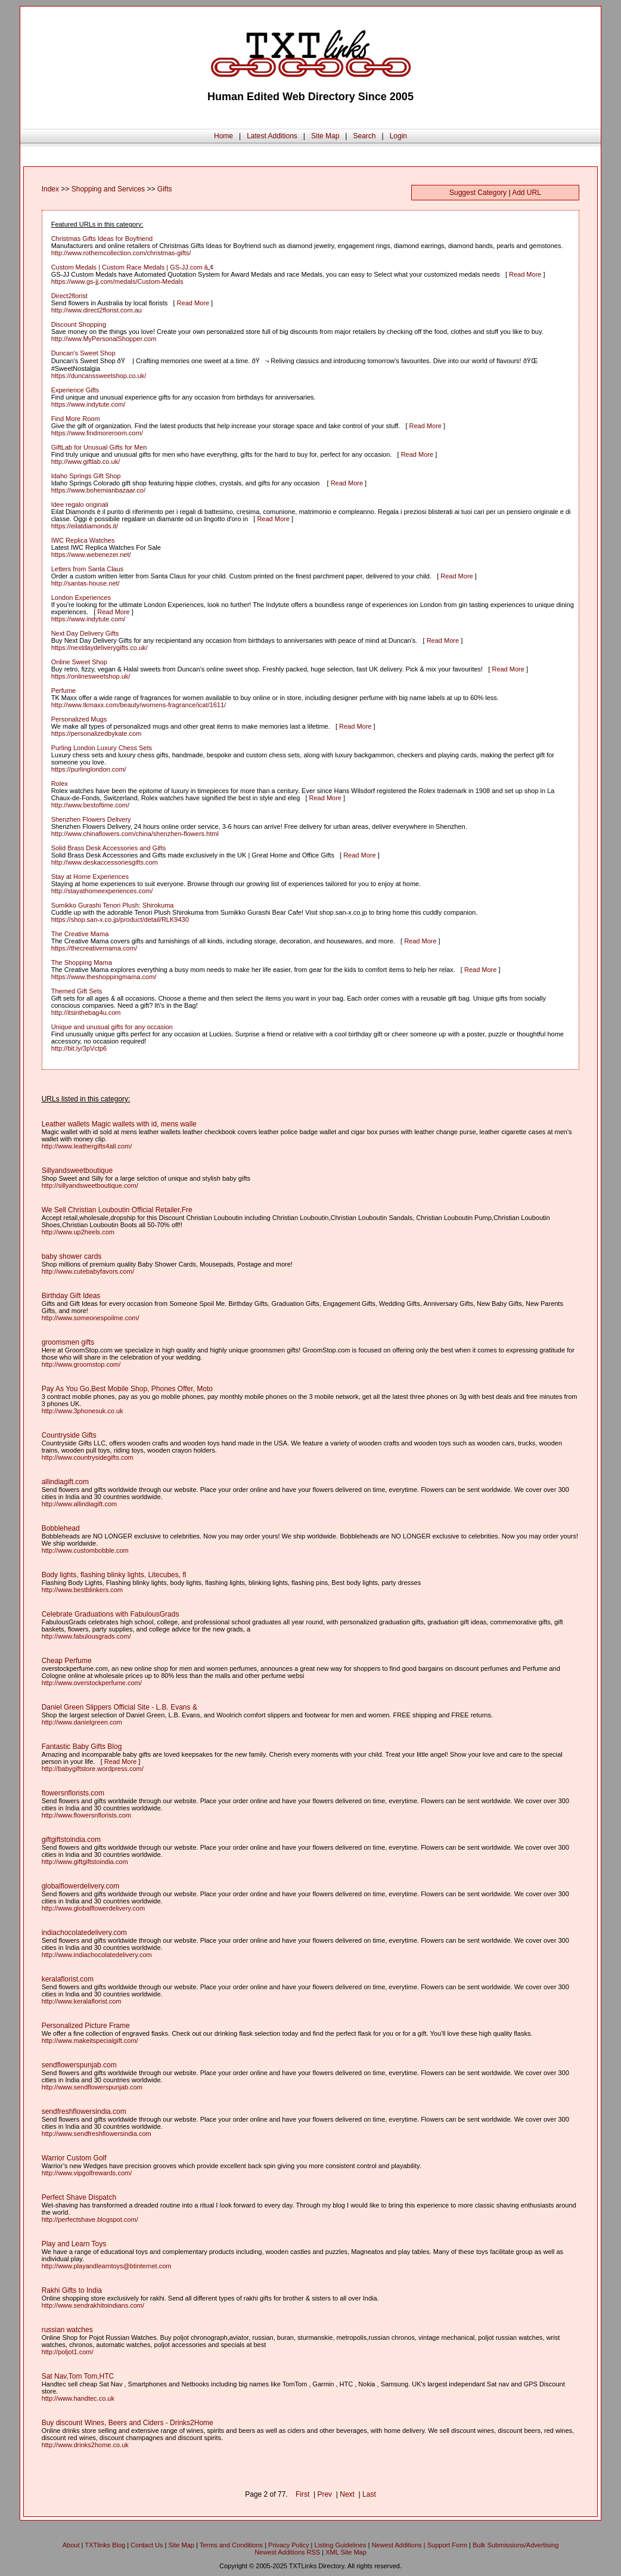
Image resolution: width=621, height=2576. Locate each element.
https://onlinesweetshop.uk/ (91, 676)
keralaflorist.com (68, 1979)
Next (347, 2494)
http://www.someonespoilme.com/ (90, 1317)
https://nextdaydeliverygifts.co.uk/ (99, 647)
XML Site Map (346, 2552)
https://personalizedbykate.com (96, 733)
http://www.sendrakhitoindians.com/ (93, 2305)
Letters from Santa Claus (87, 568)
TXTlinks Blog (105, 2545)
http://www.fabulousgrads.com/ (86, 1636)
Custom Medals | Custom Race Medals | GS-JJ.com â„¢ (132, 267)
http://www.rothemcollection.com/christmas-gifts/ (121, 252)
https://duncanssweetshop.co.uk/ (99, 375)
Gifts (164, 189)
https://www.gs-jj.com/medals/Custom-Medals (117, 281)
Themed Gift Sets (77, 991)
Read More (525, 274)
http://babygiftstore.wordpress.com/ (93, 1768)
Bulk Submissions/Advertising (515, 2545)
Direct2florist (69, 295)
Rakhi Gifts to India (72, 2290)
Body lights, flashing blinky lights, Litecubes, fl (114, 1575)
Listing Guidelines (341, 2545)
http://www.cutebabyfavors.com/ (88, 1271)
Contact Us (147, 2545)
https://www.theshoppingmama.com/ (104, 976)
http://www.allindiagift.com (79, 1503)
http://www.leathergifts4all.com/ (87, 1146)
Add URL (526, 192)
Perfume (63, 690)
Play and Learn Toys (74, 2244)
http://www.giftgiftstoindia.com (85, 1861)
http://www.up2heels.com (78, 1232)
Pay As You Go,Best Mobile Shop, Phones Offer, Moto (127, 1389)
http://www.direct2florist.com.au (96, 310)
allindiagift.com (65, 1482)
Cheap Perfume (67, 1661)
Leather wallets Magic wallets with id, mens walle (119, 1124)
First (302, 2494)
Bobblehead (61, 1528)
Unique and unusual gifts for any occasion (112, 1026)
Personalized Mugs (79, 719)
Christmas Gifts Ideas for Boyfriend (102, 238)
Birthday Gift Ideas (71, 1296)
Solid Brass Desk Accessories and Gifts (108, 848)
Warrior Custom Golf (74, 2158)
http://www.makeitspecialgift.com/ (90, 2040)
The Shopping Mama (81, 962)
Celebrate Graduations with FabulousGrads (110, 1614)
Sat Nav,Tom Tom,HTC (78, 2376)
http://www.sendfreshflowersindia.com (96, 2133)
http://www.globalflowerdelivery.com (93, 1908)
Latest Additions (272, 136)
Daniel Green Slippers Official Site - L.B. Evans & (119, 1707)
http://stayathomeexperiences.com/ (102, 890)
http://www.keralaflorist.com (82, 2001)
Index (50, 189)
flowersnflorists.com (73, 1793)
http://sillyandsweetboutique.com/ (90, 1185)
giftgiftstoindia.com (71, 1839)
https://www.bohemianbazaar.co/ (98, 490)
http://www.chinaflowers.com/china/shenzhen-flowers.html (135, 833)
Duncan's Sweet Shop (83, 353)
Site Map (325, 136)
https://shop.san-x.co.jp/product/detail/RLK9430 (120, 919)
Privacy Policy (288, 2545)
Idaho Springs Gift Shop (86, 475)
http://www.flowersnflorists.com (86, 1815)
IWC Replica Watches (83, 540)
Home (223, 136)
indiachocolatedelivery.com (84, 1932)
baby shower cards (72, 1256)
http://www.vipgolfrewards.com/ (87, 2172)
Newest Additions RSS (287, 2552)
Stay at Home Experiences (90, 876)
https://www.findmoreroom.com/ (97, 432)
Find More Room (75, 418)
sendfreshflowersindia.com (84, 2111)
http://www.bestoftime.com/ (90, 805)
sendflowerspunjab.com (79, 2065)
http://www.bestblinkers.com (82, 1589)
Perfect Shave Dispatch (79, 2197)
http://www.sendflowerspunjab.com (92, 2087)
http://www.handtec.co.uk (78, 2398)
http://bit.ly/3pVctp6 (79, 1048)
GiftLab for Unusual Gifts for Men (99, 447)
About (71, 2545)
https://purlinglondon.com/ (88, 769)
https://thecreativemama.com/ (94, 948)
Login (398, 136)
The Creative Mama (80, 933)
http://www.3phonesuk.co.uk (82, 1410)
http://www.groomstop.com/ (81, 1364)
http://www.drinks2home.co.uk (85, 2444)
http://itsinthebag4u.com (86, 1012)
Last (369, 2494)
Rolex (59, 783)
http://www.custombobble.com (85, 1550)
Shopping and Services (108, 189)
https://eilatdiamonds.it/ (85, 526)
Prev (324, 2494)
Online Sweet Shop (79, 661)
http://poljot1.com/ (68, 2351)
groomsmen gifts (68, 1342)
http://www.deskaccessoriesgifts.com (104, 862)
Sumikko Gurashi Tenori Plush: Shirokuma (112, 905)
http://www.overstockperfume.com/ (92, 1682)
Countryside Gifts (69, 1435)
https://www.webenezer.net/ (91, 554)
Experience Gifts (75, 390)
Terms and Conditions (231, 2545)
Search (364, 136)
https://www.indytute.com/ (88, 404)
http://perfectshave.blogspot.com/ (90, 2219)
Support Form (447, 2545)
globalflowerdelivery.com (81, 1886)
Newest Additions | (399, 2545)
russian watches (67, 2330)
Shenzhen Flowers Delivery (91, 819)
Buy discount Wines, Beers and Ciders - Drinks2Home (127, 2423)
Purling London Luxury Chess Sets (101, 747)
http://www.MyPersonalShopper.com (104, 338)
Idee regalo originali (79, 504)
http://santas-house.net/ (85, 583)
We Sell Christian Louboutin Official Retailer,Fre (117, 1210)
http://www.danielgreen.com (82, 1722)
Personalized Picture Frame (86, 2025)
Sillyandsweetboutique (77, 1170)
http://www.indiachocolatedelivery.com (97, 1954)
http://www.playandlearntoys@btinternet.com (107, 2266)
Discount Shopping (78, 324)
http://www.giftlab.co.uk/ (85, 461)
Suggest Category (478, 192)
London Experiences (81, 597)
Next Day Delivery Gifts (85, 633)
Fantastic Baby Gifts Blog (82, 1746)
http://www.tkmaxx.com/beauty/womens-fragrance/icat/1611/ (138, 704)
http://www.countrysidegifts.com (87, 1457)
